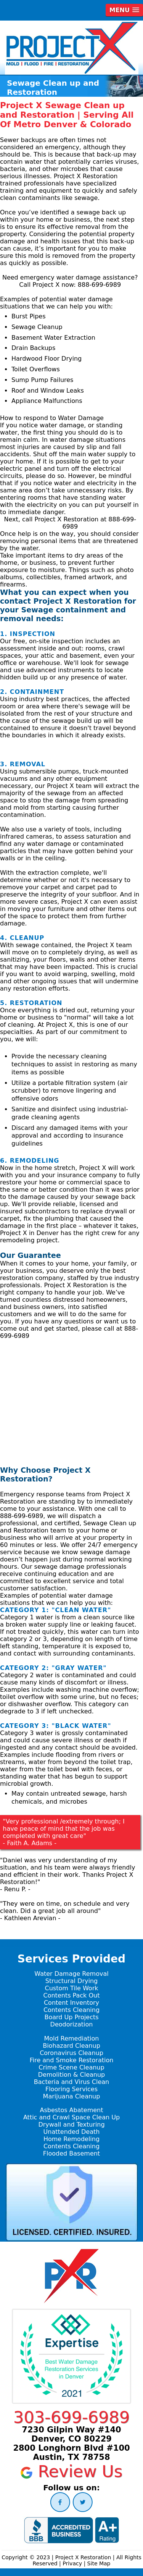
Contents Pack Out (71, 1995)
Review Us (71, 2471)
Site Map (99, 2563)
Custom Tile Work (71, 1988)
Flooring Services (71, 2089)
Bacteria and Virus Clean (71, 2081)
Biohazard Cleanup (71, 2045)
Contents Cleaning (71, 2009)
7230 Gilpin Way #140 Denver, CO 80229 (71, 2434)
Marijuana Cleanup (71, 2096)
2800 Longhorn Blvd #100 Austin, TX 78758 (71, 2452)
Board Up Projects (71, 2017)
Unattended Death (71, 2131)
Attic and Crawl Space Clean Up (71, 2117)
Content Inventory (71, 2002)
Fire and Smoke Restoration (72, 2060)
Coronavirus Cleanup (71, 2053)
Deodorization (71, 2024)
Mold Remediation (71, 2038)
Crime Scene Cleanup (71, 2067)
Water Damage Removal (71, 1973)
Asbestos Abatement (71, 2110)
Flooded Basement (71, 2153)
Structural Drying (71, 1981)
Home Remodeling (71, 2139)
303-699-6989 (71, 2417)
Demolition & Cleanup (71, 2074)
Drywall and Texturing (71, 2124)
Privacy (72, 2563)
